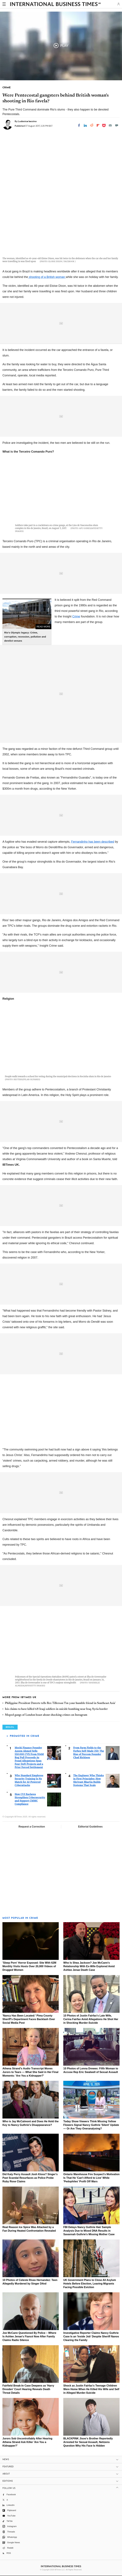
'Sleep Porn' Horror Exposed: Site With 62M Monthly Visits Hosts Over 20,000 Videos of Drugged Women (29, 1966)
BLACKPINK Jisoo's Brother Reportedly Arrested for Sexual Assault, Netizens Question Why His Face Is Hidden (88, 2442)
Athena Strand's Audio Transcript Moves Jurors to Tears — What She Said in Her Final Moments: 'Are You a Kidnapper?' (30, 2072)
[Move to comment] (117, 125)
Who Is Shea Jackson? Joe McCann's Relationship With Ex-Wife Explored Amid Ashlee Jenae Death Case (89, 1966)
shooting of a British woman (47, 277)
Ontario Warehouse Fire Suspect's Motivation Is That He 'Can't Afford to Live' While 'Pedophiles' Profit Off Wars (91, 2178)
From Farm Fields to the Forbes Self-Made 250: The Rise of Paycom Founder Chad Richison (88, 1752)
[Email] (110, 125)
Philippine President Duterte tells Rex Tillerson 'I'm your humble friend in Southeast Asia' (60, 1703)
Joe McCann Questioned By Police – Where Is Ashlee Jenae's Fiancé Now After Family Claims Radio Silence (29, 2336)
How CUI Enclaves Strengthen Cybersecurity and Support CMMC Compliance (30, 1799)
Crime (76, 616)
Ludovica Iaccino (27, 121)
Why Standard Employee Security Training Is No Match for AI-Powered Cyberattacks (29, 1780)
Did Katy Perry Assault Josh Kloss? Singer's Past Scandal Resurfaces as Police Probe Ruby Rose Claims (30, 2178)
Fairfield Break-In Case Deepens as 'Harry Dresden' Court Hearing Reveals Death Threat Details (28, 2389)
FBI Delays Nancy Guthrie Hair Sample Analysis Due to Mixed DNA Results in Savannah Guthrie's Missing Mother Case (88, 2231)
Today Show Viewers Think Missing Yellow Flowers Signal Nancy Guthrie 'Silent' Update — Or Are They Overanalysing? (91, 2125)
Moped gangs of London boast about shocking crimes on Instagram (46, 1715)
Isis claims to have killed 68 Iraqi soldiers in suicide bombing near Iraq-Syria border (56, 1709)
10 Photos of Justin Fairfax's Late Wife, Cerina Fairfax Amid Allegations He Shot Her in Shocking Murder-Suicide (90, 2019)
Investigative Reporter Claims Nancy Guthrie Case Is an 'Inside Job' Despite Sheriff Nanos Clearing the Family (91, 2336)
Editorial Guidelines (90, 1826)
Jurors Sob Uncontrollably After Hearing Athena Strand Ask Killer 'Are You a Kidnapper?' (27, 2442)
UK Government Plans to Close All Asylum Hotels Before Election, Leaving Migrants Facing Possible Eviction (89, 2284)
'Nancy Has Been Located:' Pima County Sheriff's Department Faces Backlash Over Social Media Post (28, 2019)
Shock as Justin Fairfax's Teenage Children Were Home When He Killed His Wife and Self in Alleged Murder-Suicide (91, 2389)
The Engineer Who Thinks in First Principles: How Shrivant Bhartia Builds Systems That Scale (88, 1780)
